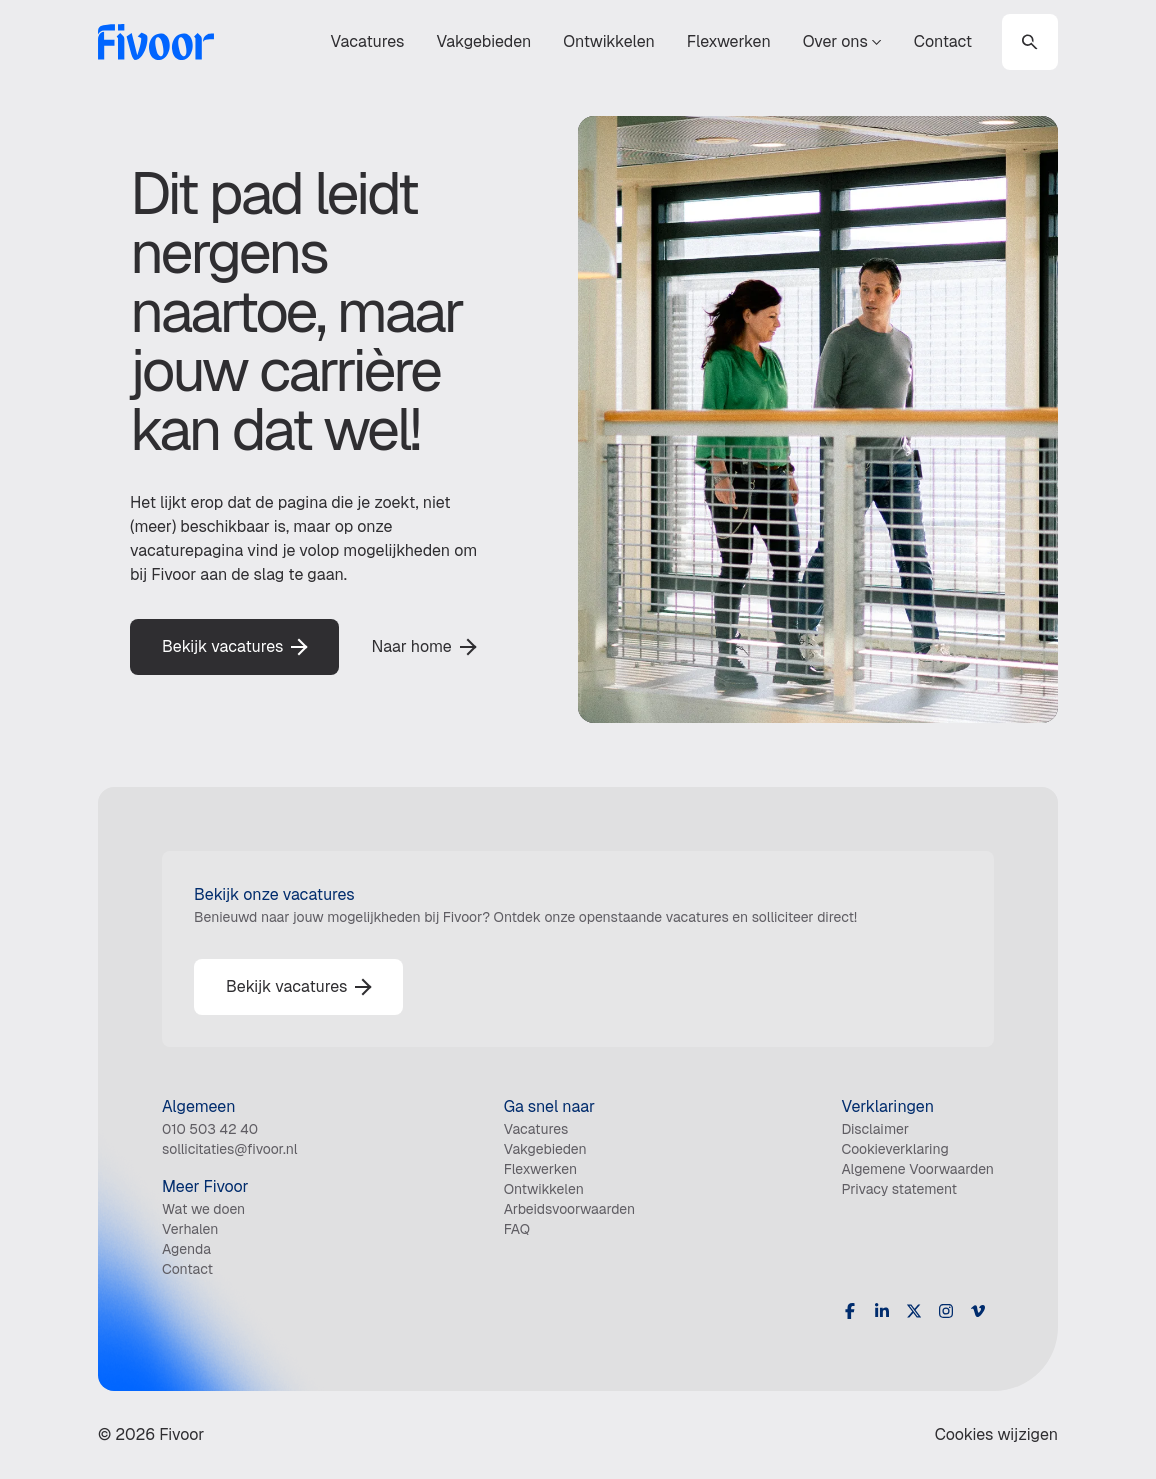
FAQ (517, 1229)
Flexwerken (729, 41)
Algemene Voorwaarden (917, 1169)
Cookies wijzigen (996, 1434)
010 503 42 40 (210, 1129)
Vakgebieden (483, 41)
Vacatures (368, 41)
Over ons (842, 41)
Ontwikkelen (609, 41)
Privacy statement (899, 1189)
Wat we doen (203, 1209)
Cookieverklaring (894, 1149)
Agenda (186, 1249)
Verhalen (190, 1229)
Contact (943, 41)
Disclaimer (875, 1129)
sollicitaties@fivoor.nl (230, 1149)
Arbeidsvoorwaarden (570, 1209)
